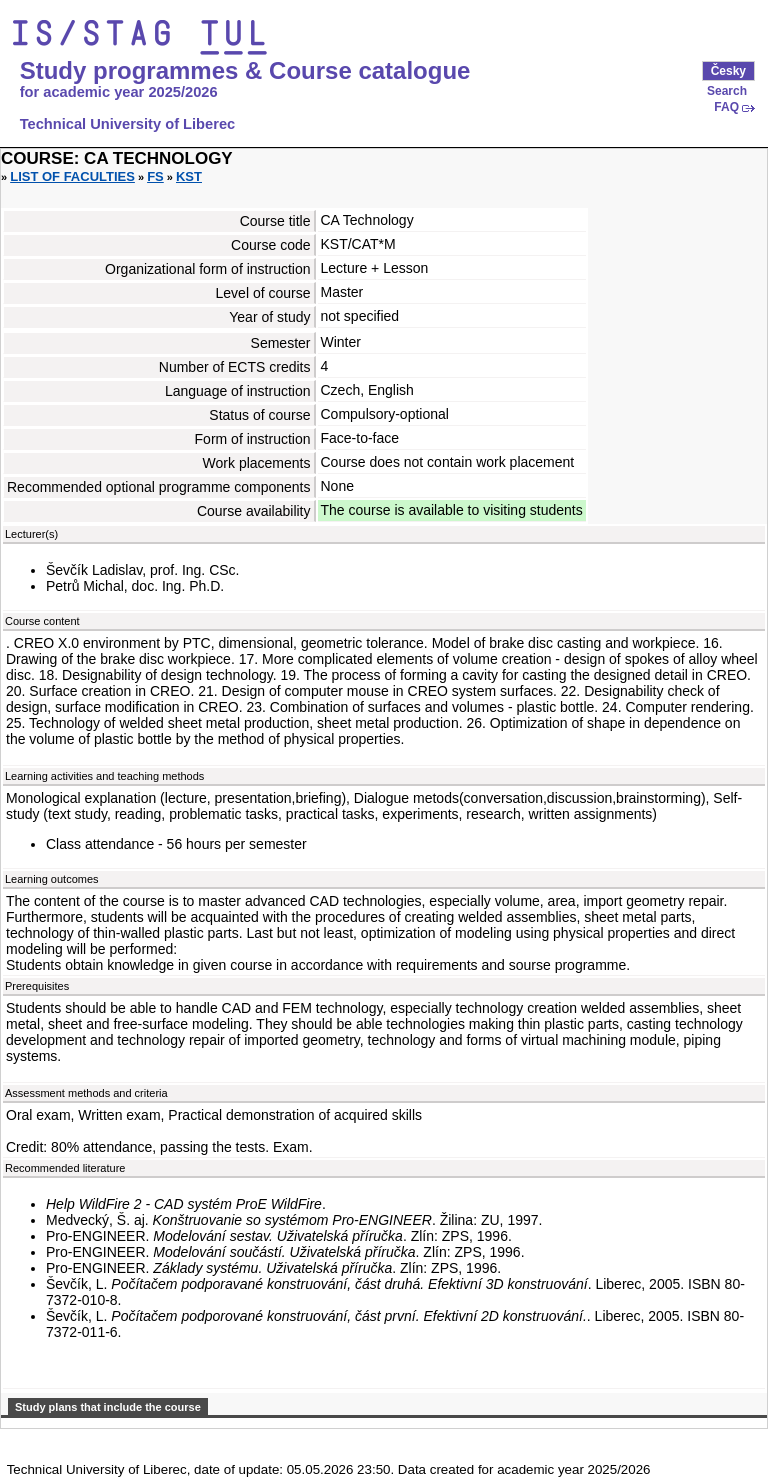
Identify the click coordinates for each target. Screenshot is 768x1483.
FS (155, 176)
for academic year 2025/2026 (119, 92)
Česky (728, 71)
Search (727, 91)
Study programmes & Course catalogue (245, 71)
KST (189, 176)
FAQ (726, 107)
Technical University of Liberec (128, 124)
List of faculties (72, 176)
